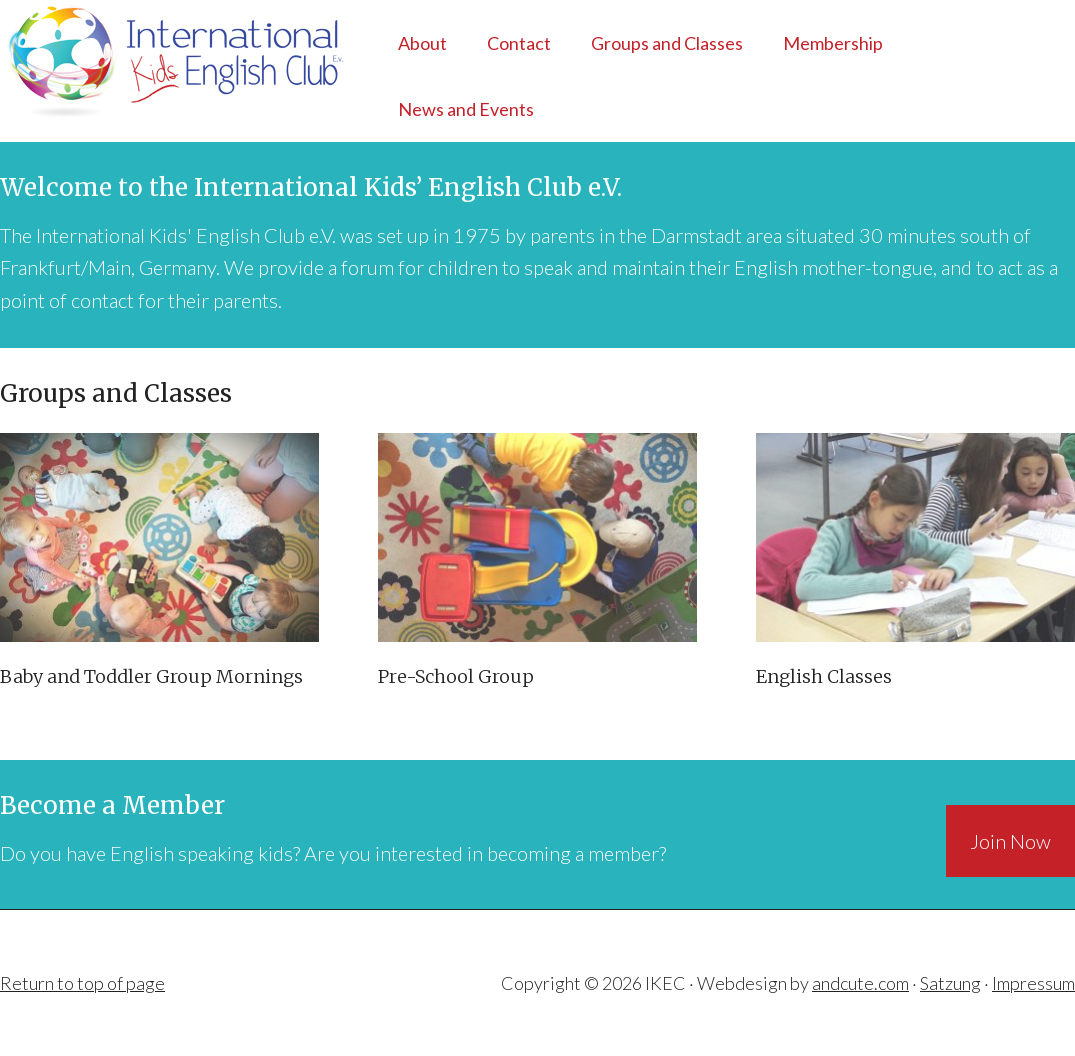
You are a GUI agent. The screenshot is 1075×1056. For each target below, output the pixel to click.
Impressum (1033, 983)
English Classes (824, 676)
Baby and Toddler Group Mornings (151, 676)
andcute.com (860, 983)
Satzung (950, 983)
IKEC (159, 60)
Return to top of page (82, 983)
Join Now (1010, 841)
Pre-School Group (456, 676)
